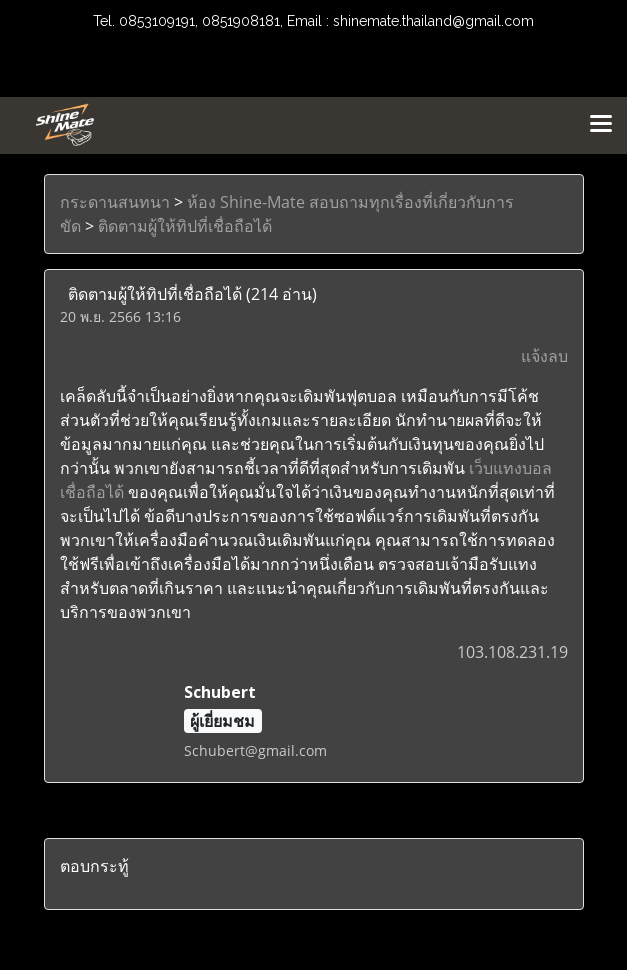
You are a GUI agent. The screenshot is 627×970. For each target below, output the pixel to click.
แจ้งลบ (544, 356)
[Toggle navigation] (601, 125)
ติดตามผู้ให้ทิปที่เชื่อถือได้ (185, 226)
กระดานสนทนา (115, 202)
